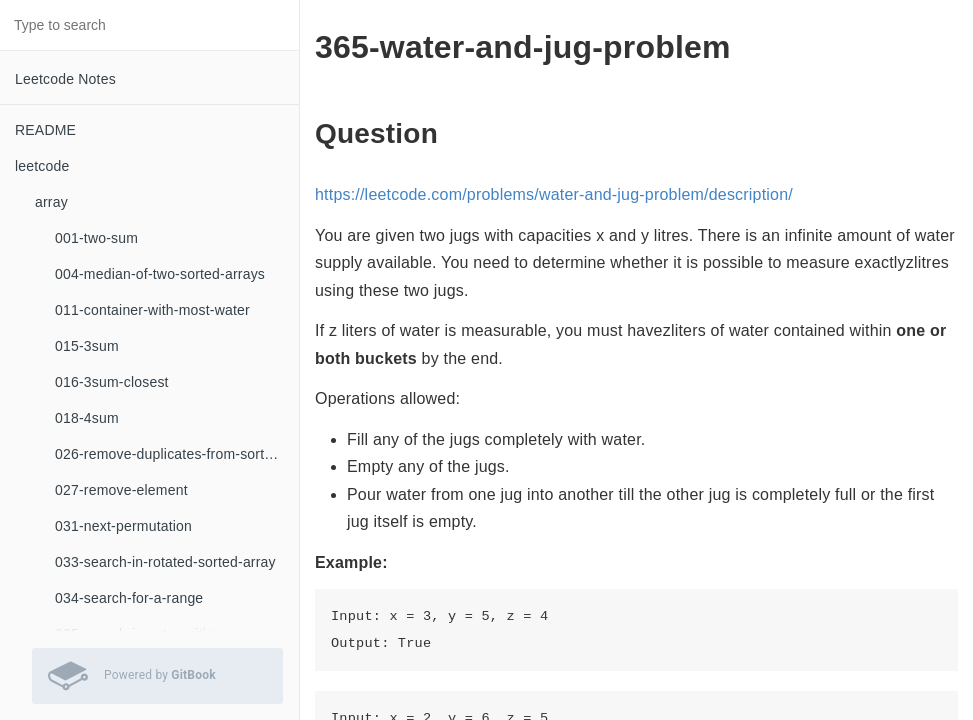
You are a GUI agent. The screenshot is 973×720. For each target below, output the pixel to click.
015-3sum (87, 346)
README (45, 130)
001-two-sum (96, 238)
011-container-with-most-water (152, 310)
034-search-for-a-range (129, 598)
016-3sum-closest (112, 382)
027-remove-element (121, 490)
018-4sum (87, 418)
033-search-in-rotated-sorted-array (165, 562)
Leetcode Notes (65, 79)
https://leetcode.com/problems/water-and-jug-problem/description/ (554, 194)
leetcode (42, 166)
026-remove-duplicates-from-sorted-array (177, 454)
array (51, 202)
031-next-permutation (123, 526)
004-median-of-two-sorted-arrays (160, 274)
